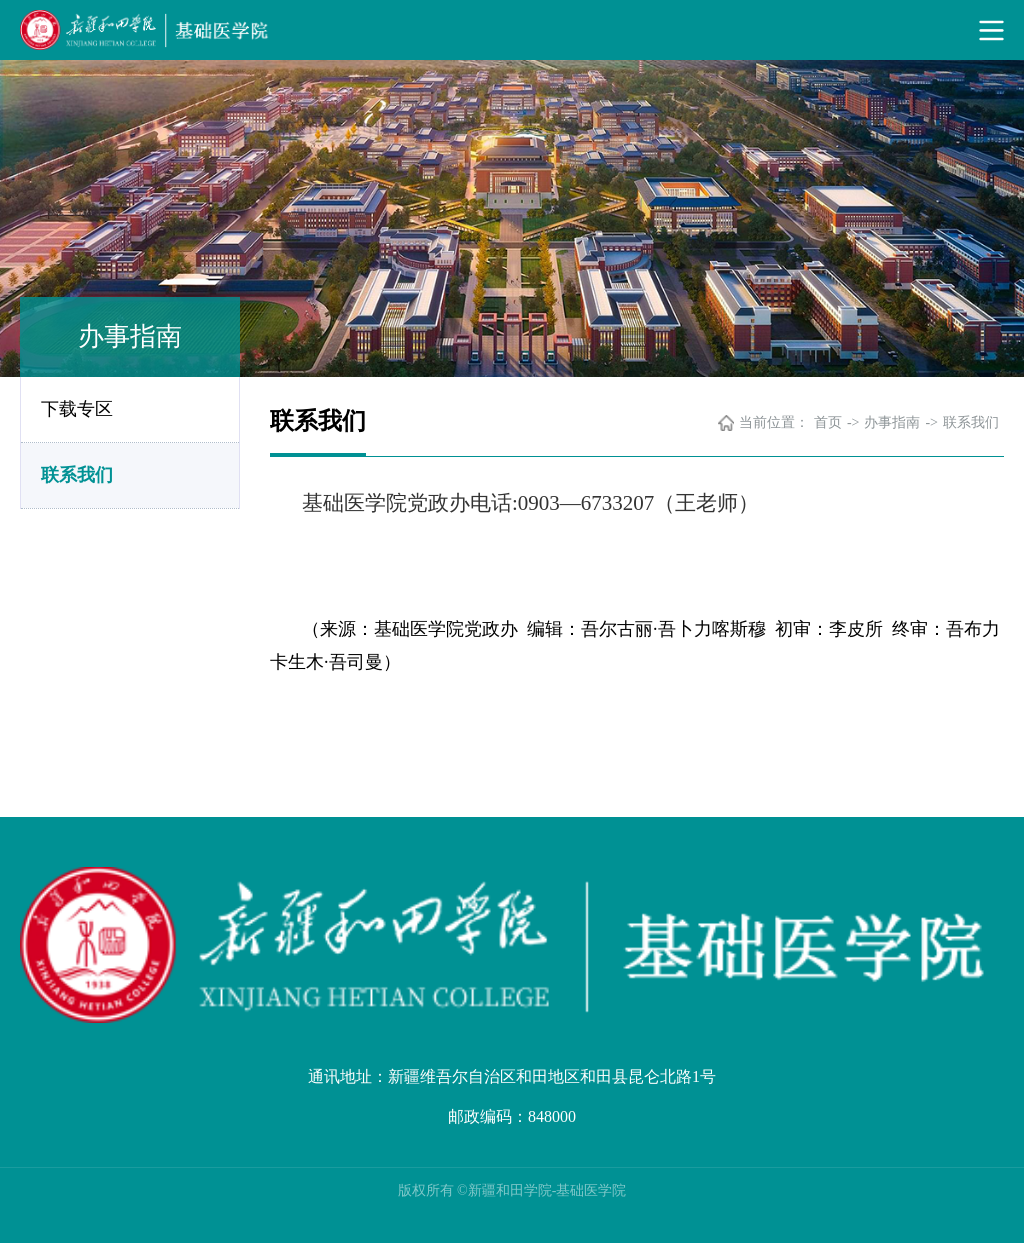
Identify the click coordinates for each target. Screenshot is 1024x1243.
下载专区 (77, 409)
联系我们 (77, 475)
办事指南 (892, 422)
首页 (828, 422)
